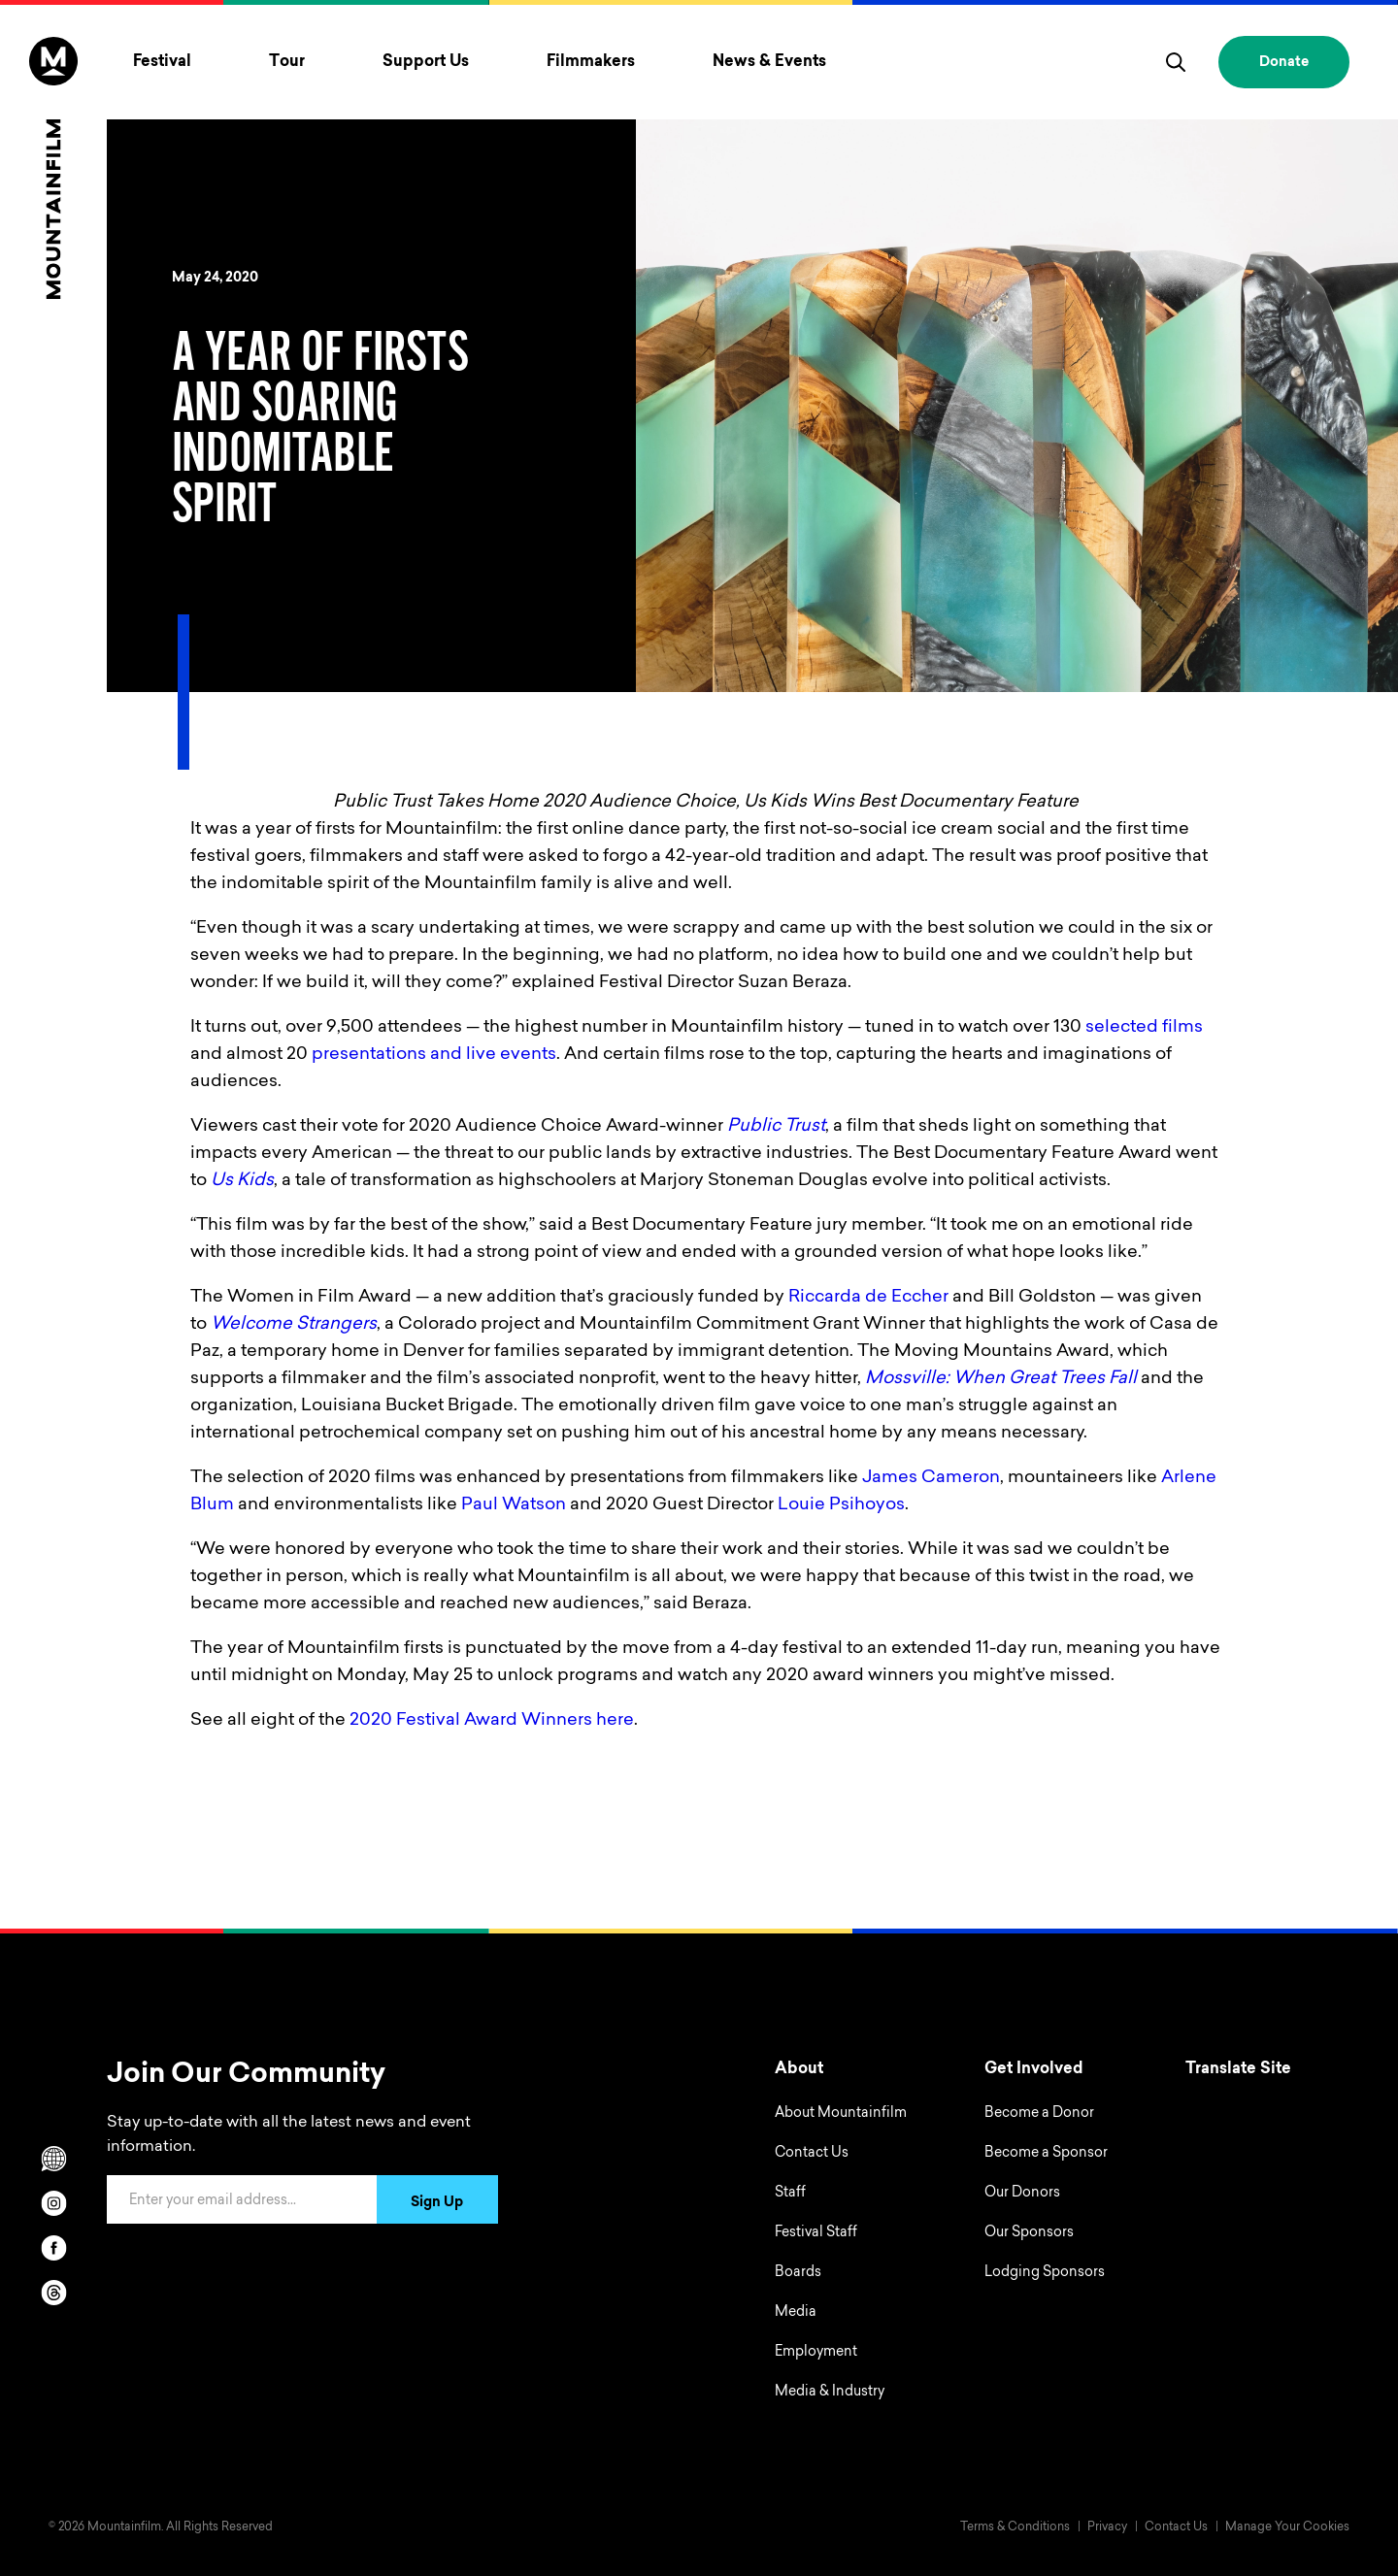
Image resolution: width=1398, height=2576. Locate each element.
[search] (1175, 62)
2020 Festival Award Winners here (492, 1721)
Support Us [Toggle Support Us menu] (426, 62)
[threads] (53, 2292)
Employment (816, 2353)
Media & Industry (829, 2392)
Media (795, 2313)
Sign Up (437, 2203)
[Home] (53, 168)
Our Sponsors (1029, 2233)
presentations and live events (434, 1055)
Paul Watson (513, 1505)
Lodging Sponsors (1044, 2273)
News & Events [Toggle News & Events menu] (769, 62)
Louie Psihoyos (841, 1505)
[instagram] (53, 2203)
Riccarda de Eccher (868, 1297)
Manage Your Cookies (1287, 2527)
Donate (1284, 63)
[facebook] (53, 2247)
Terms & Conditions (1015, 2527)
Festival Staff (816, 2233)
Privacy (1107, 2527)
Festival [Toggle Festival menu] (162, 62)
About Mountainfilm (841, 2114)
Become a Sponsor (1046, 2154)
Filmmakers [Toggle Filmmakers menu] (591, 62)
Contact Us (812, 2154)
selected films (1144, 1028)
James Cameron (931, 1478)
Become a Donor (1039, 2114)
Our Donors (1022, 2193)
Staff (790, 2193)
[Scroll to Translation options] (53, 2158)
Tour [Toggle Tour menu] (287, 62)
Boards (798, 2273)
